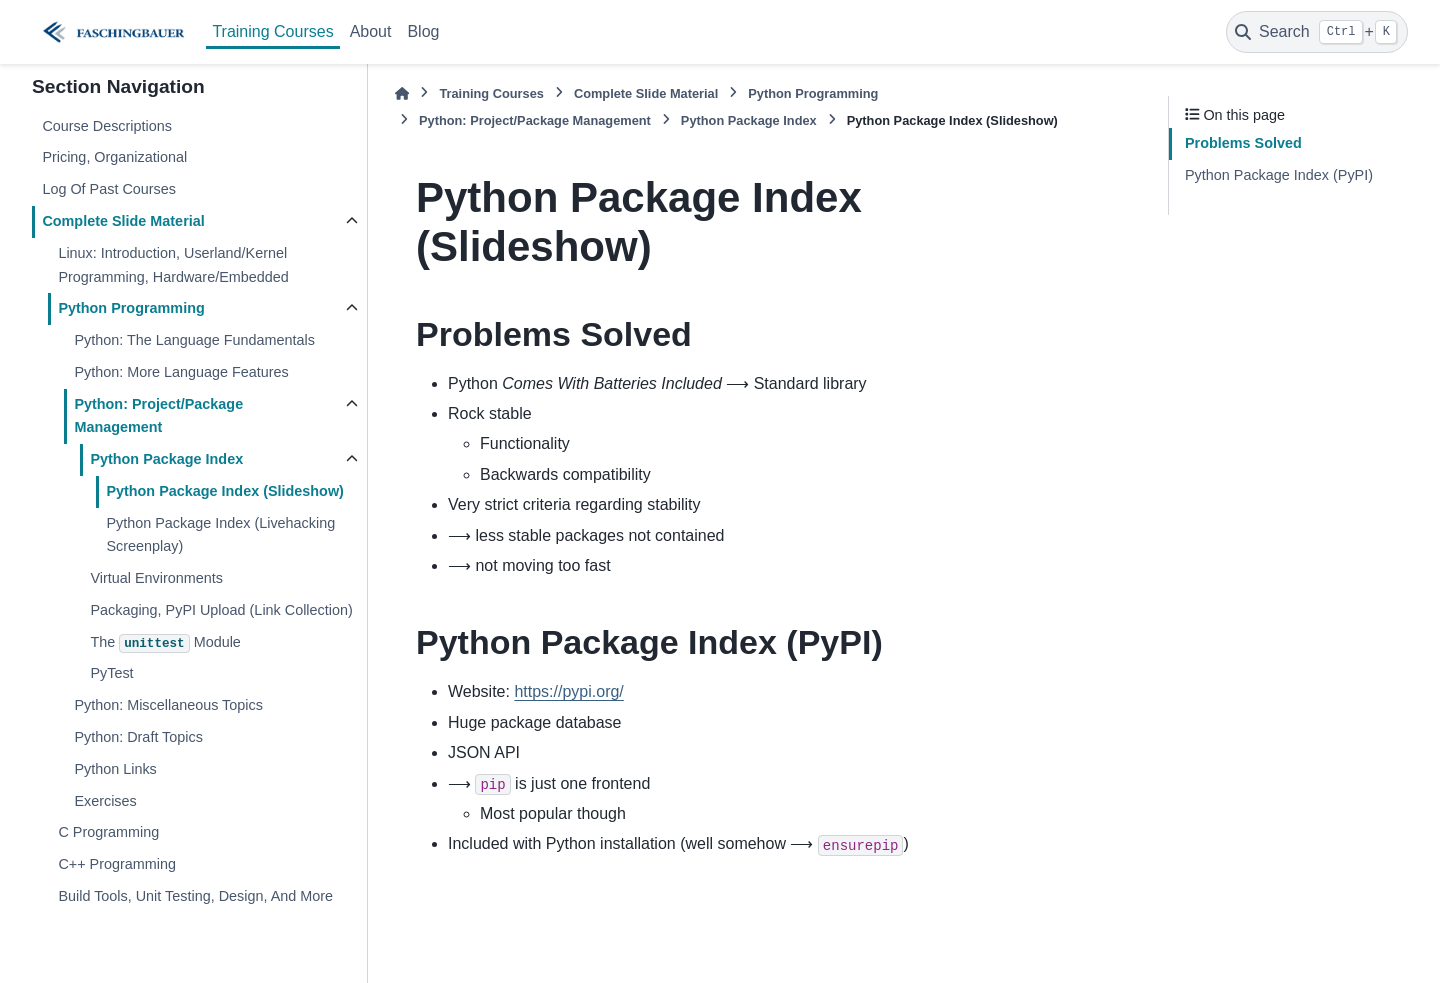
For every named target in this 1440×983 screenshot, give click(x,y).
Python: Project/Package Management (158, 416)
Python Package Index (166, 459)
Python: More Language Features (181, 372)
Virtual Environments (156, 578)
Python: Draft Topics (138, 737)
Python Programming (131, 308)
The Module (165, 644)
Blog (423, 31)
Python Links (115, 769)
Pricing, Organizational (114, 157)
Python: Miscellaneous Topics (168, 705)
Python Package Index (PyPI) (1279, 175)
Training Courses (272, 31)
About (371, 31)
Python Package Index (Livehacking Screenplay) (220, 535)
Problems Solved (1243, 143)
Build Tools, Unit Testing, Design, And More (195, 896)
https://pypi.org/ (568, 691)
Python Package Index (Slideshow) (225, 491)
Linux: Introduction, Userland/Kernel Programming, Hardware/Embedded (173, 265)
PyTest (111, 673)
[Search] (1317, 32)
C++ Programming (117, 864)
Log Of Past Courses (109, 189)
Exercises (105, 801)
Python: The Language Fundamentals (194, 340)
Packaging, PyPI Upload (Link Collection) (221, 610)
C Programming (108, 832)
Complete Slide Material (123, 221)
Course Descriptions (107, 126)
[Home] (402, 93)
